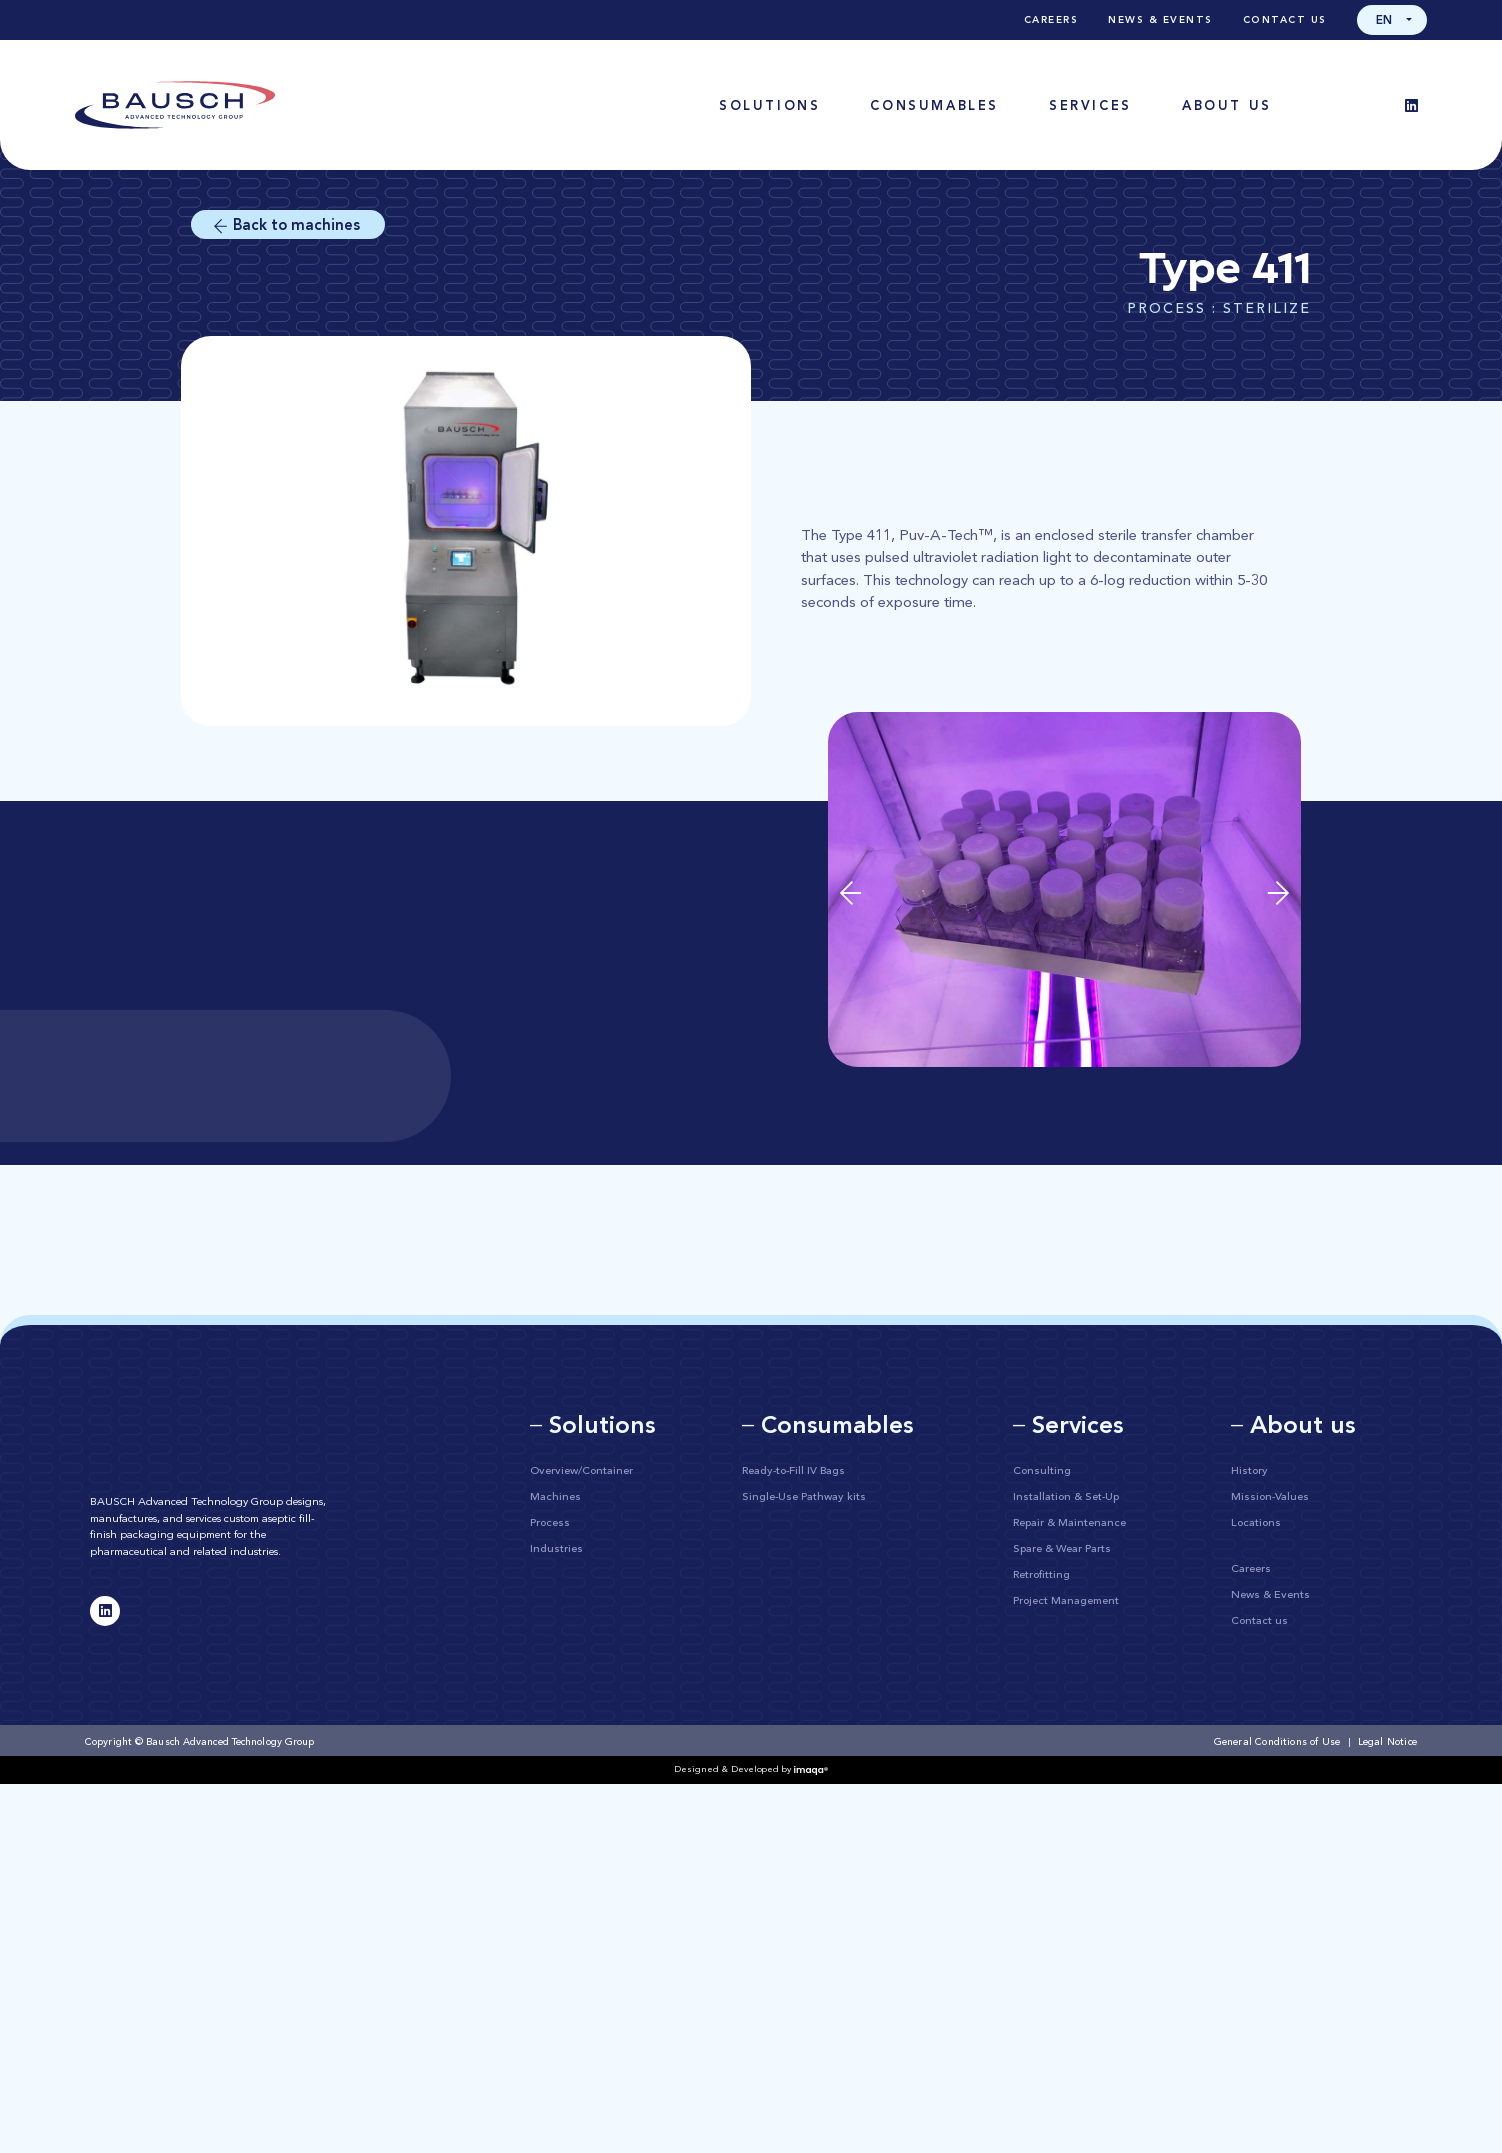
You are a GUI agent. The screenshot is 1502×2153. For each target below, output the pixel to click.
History (1249, 1471)
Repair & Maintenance (1069, 1523)
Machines (555, 1497)
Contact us (1285, 20)
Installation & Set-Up (1066, 1497)
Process (550, 1523)
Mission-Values (1270, 1497)
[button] (1392, 20)
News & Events (1160, 20)
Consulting (1042, 1471)
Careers (1051, 20)
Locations (1256, 1523)
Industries (556, 1549)
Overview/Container (581, 1471)
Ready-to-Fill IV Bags (793, 1471)
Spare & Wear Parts (1062, 1549)
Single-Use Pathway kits (804, 1497)
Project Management (1066, 1601)
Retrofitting (1041, 1575)
